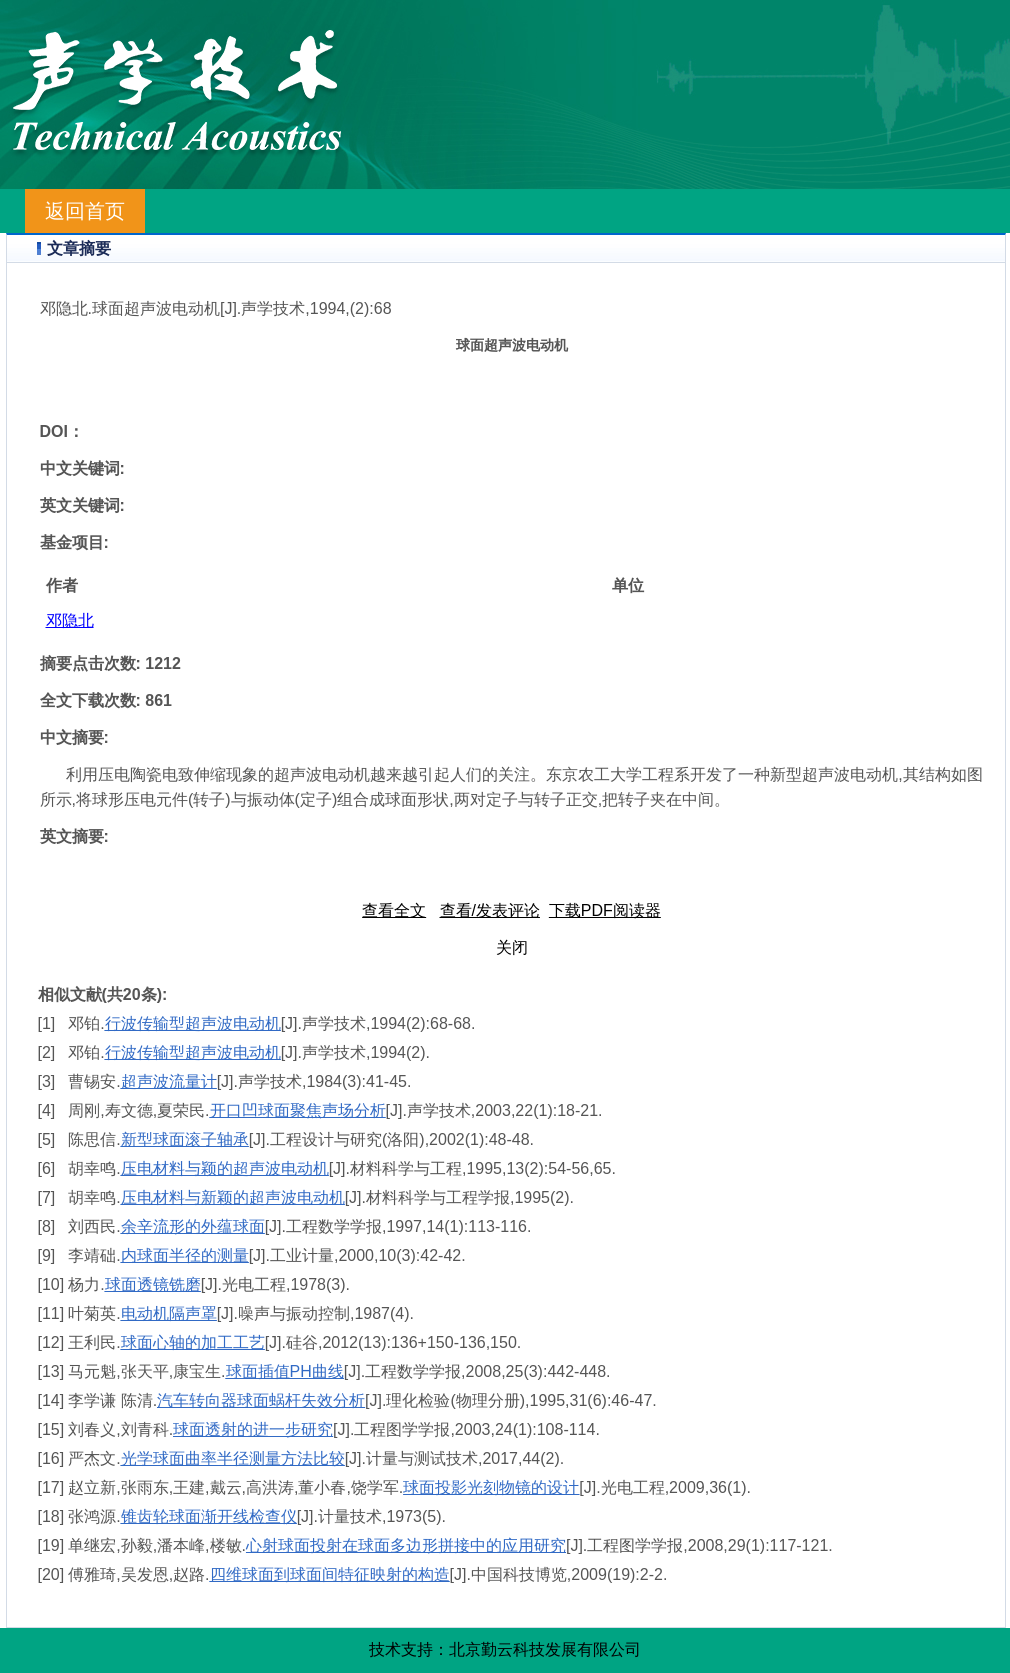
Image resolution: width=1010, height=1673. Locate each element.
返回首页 (85, 211)
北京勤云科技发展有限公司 (545, 1649)
